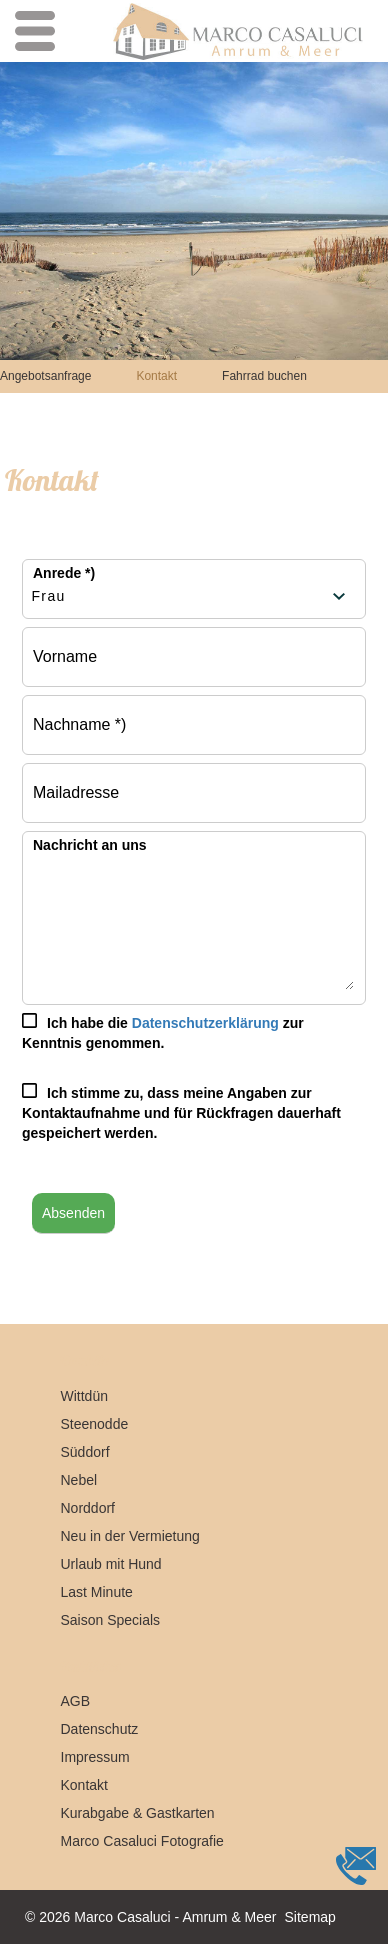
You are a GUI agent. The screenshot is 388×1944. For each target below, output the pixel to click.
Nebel (79, 1480)
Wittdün (84, 1396)
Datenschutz (100, 1729)
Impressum (95, 1757)
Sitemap (310, 1917)
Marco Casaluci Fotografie (142, 1841)
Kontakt (156, 376)
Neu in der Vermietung (130, 1536)
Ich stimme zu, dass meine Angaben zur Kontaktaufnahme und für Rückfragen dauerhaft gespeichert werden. (181, 1113)
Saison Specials (111, 1620)
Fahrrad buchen (264, 376)
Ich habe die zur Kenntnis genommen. (163, 1033)
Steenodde (95, 1424)
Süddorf (85, 1452)
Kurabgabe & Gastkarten (138, 1813)
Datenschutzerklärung (205, 1023)
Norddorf (88, 1508)
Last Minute (97, 1592)
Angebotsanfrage (45, 376)
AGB (76, 1701)
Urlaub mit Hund (111, 1564)
